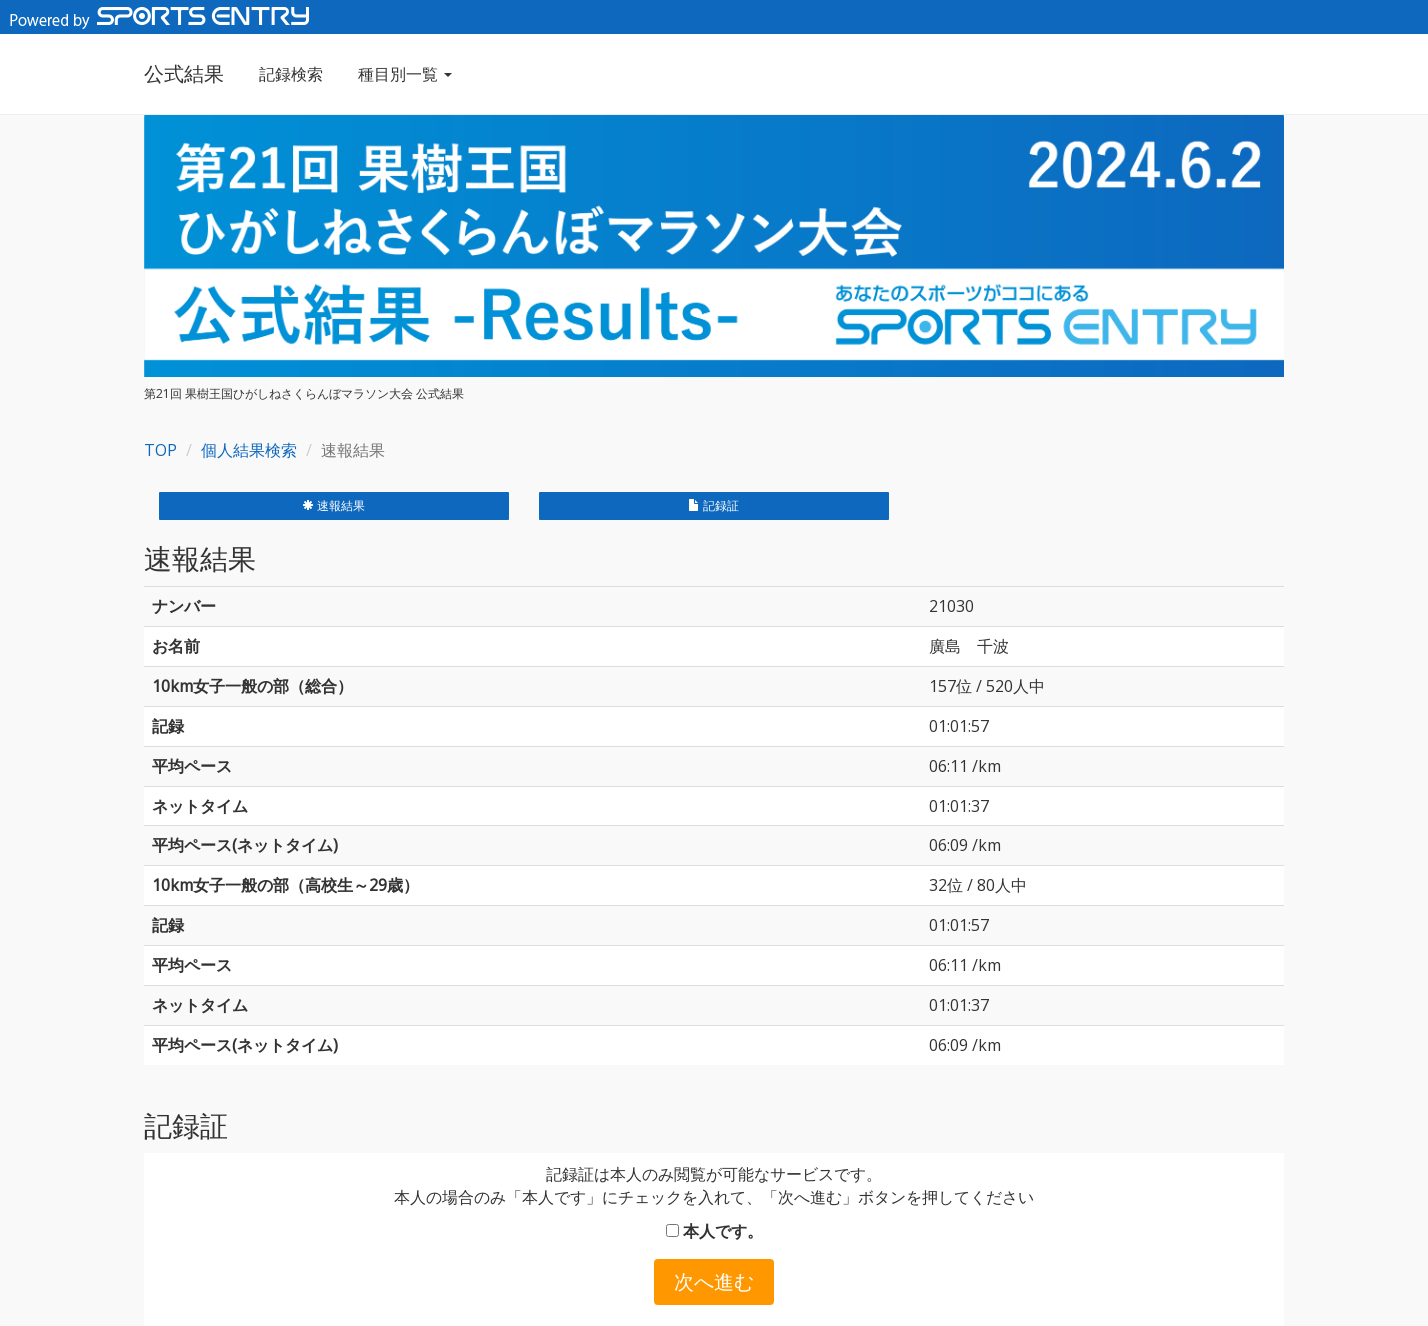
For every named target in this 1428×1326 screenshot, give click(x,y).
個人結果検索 (249, 450)
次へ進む (714, 1281)
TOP (160, 450)
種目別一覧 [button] (405, 74)
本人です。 (714, 1231)
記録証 (713, 505)
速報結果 (333, 505)
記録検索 (291, 74)
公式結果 (184, 73)
